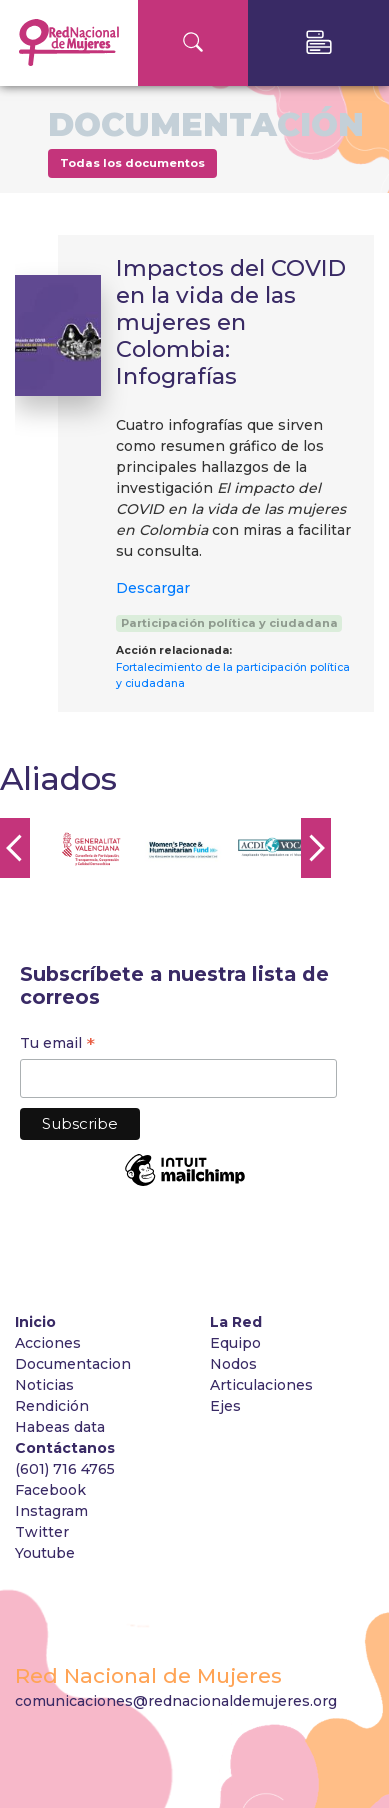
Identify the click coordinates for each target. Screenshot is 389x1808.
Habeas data (60, 1427)
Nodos (233, 1364)
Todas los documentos (132, 163)
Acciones (48, 1343)
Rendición (54, 1406)
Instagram (51, 1511)
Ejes (225, 1406)
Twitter (42, 1532)
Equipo (235, 1343)
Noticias (44, 1385)
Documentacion (73, 1364)
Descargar (153, 588)
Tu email (57, 1045)
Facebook (50, 1490)
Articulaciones (261, 1385)
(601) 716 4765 (65, 1469)
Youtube (45, 1553)
